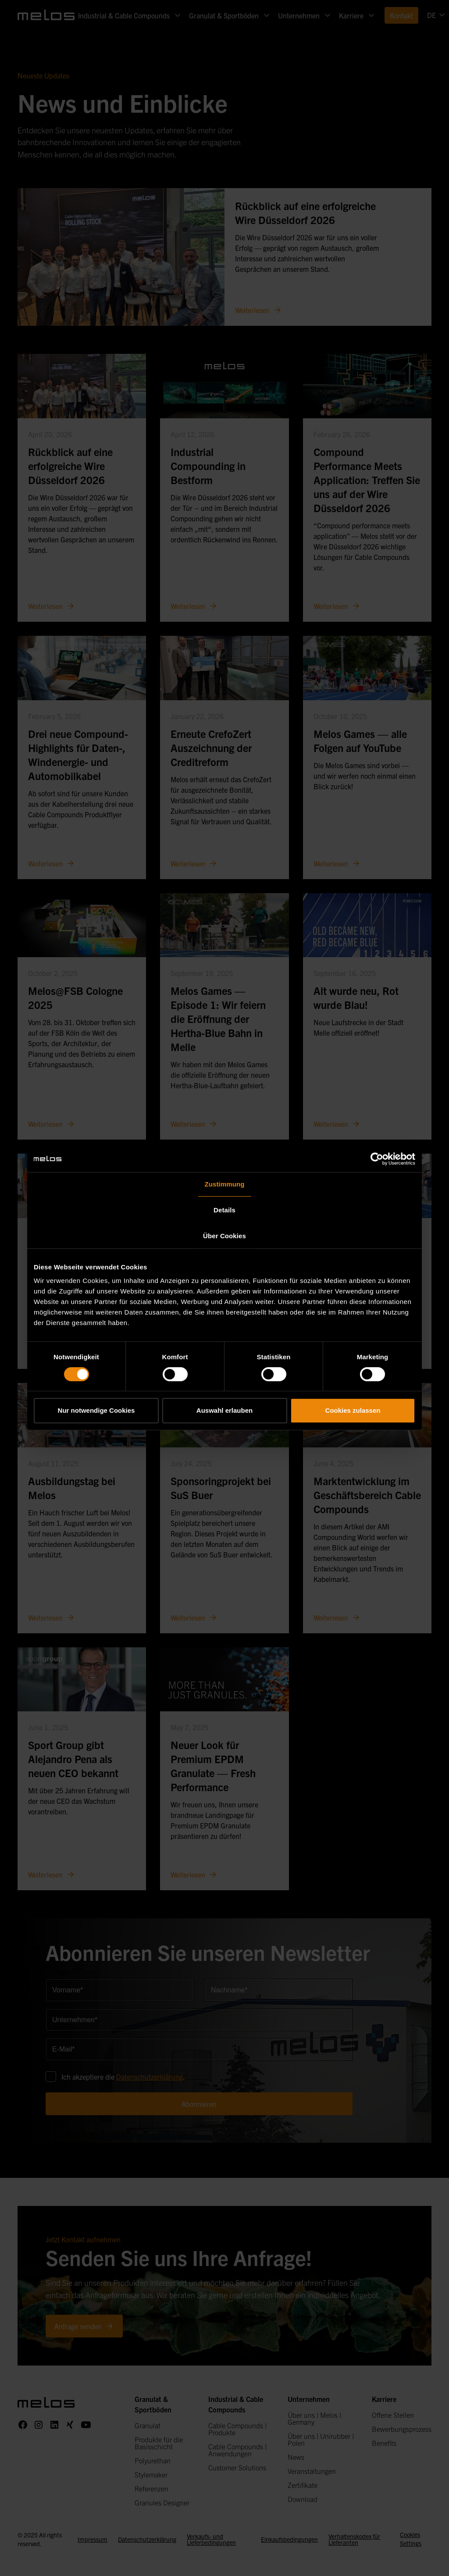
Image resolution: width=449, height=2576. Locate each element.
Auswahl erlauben (224, 1410)
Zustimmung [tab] (225, 1184)
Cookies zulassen (353, 1410)
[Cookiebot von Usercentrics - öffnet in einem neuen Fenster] (377, 1158)
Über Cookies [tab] (224, 1236)
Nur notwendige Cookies (96, 1410)
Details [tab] (224, 1210)
